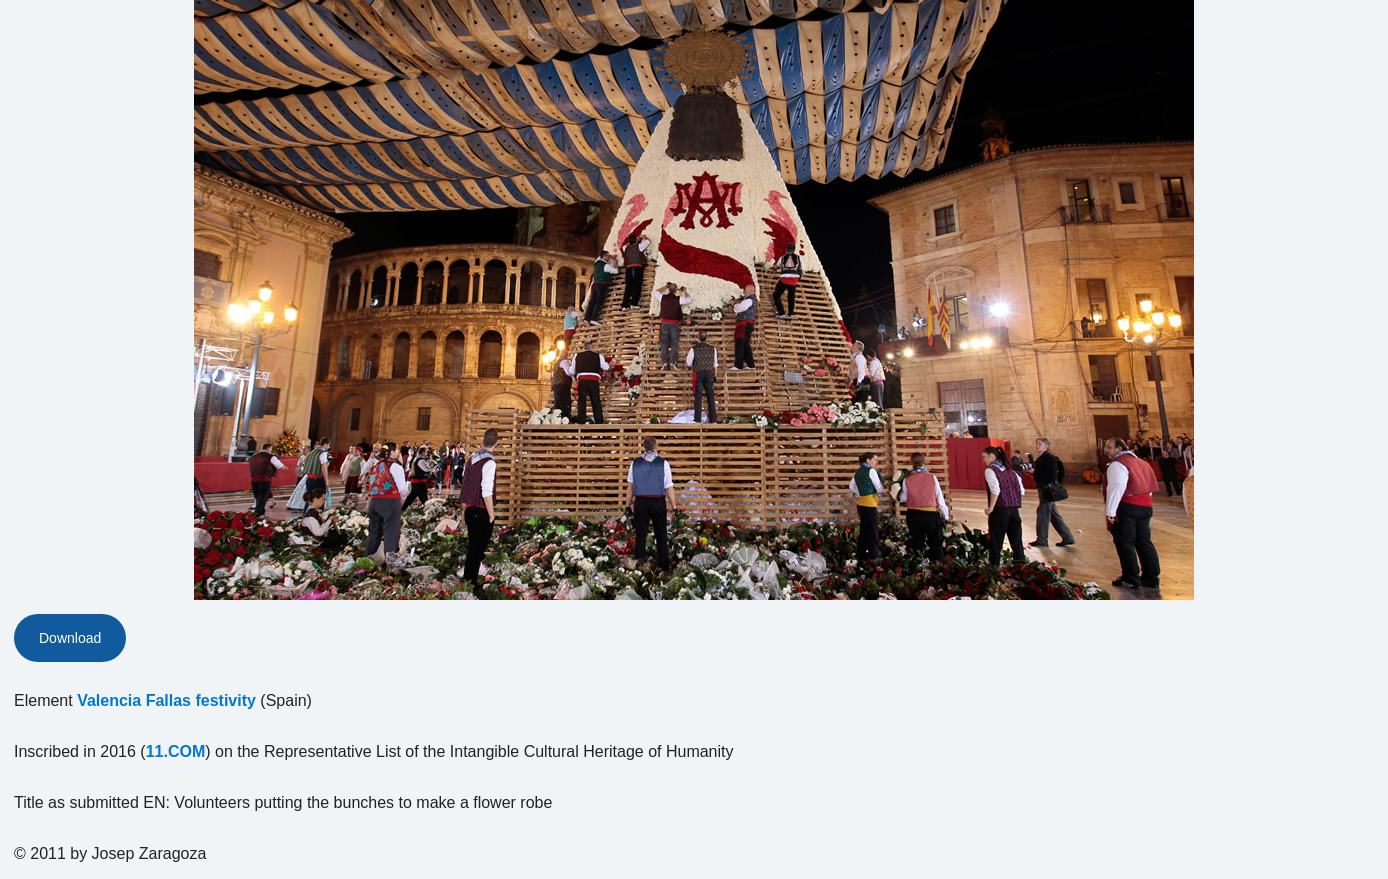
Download (70, 638)
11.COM (176, 751)
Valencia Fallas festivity (166, 700)
